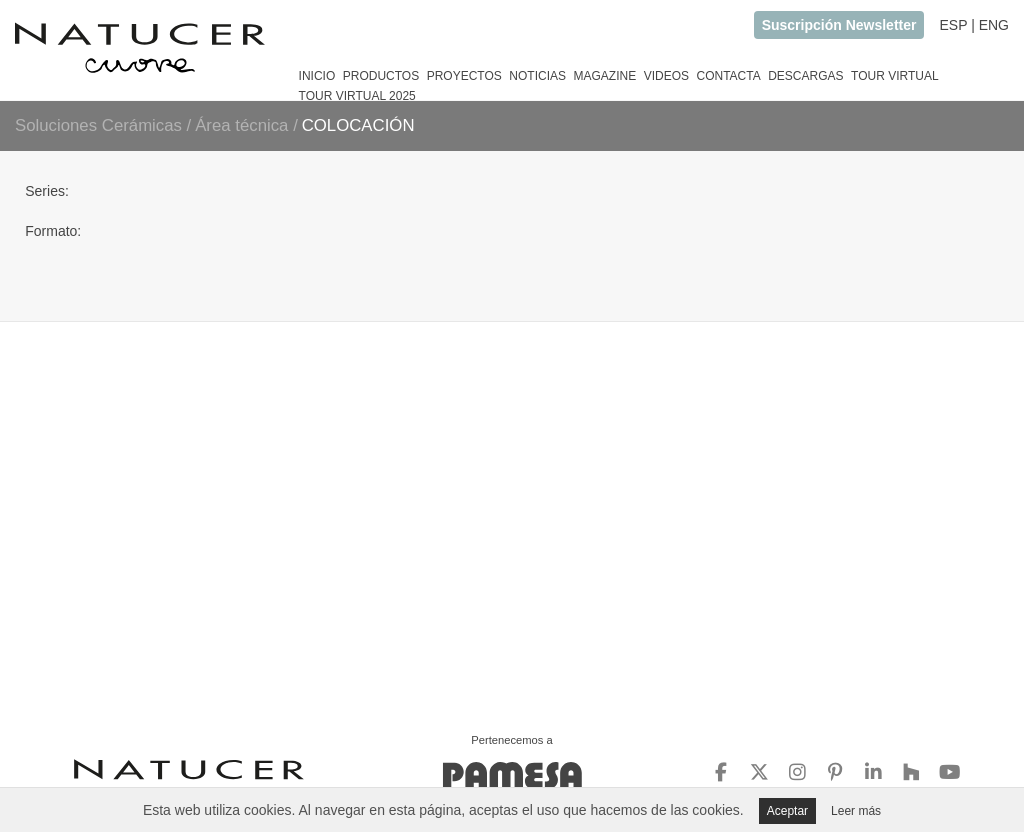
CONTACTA (728, 76)
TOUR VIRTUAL (895, 76)
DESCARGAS (805, 76)
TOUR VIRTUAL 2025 (357, 96)
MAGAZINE (604, 76)
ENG (994, 25)
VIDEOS (666, 76)
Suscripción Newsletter (839, 25)
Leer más (856, 811)
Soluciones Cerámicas (98, 125)
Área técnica (244, 125)
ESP (953, 25)
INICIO (317, 76)
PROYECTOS (464, 76)
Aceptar (787, 811)
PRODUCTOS (381, 76)
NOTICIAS (537, 76)
